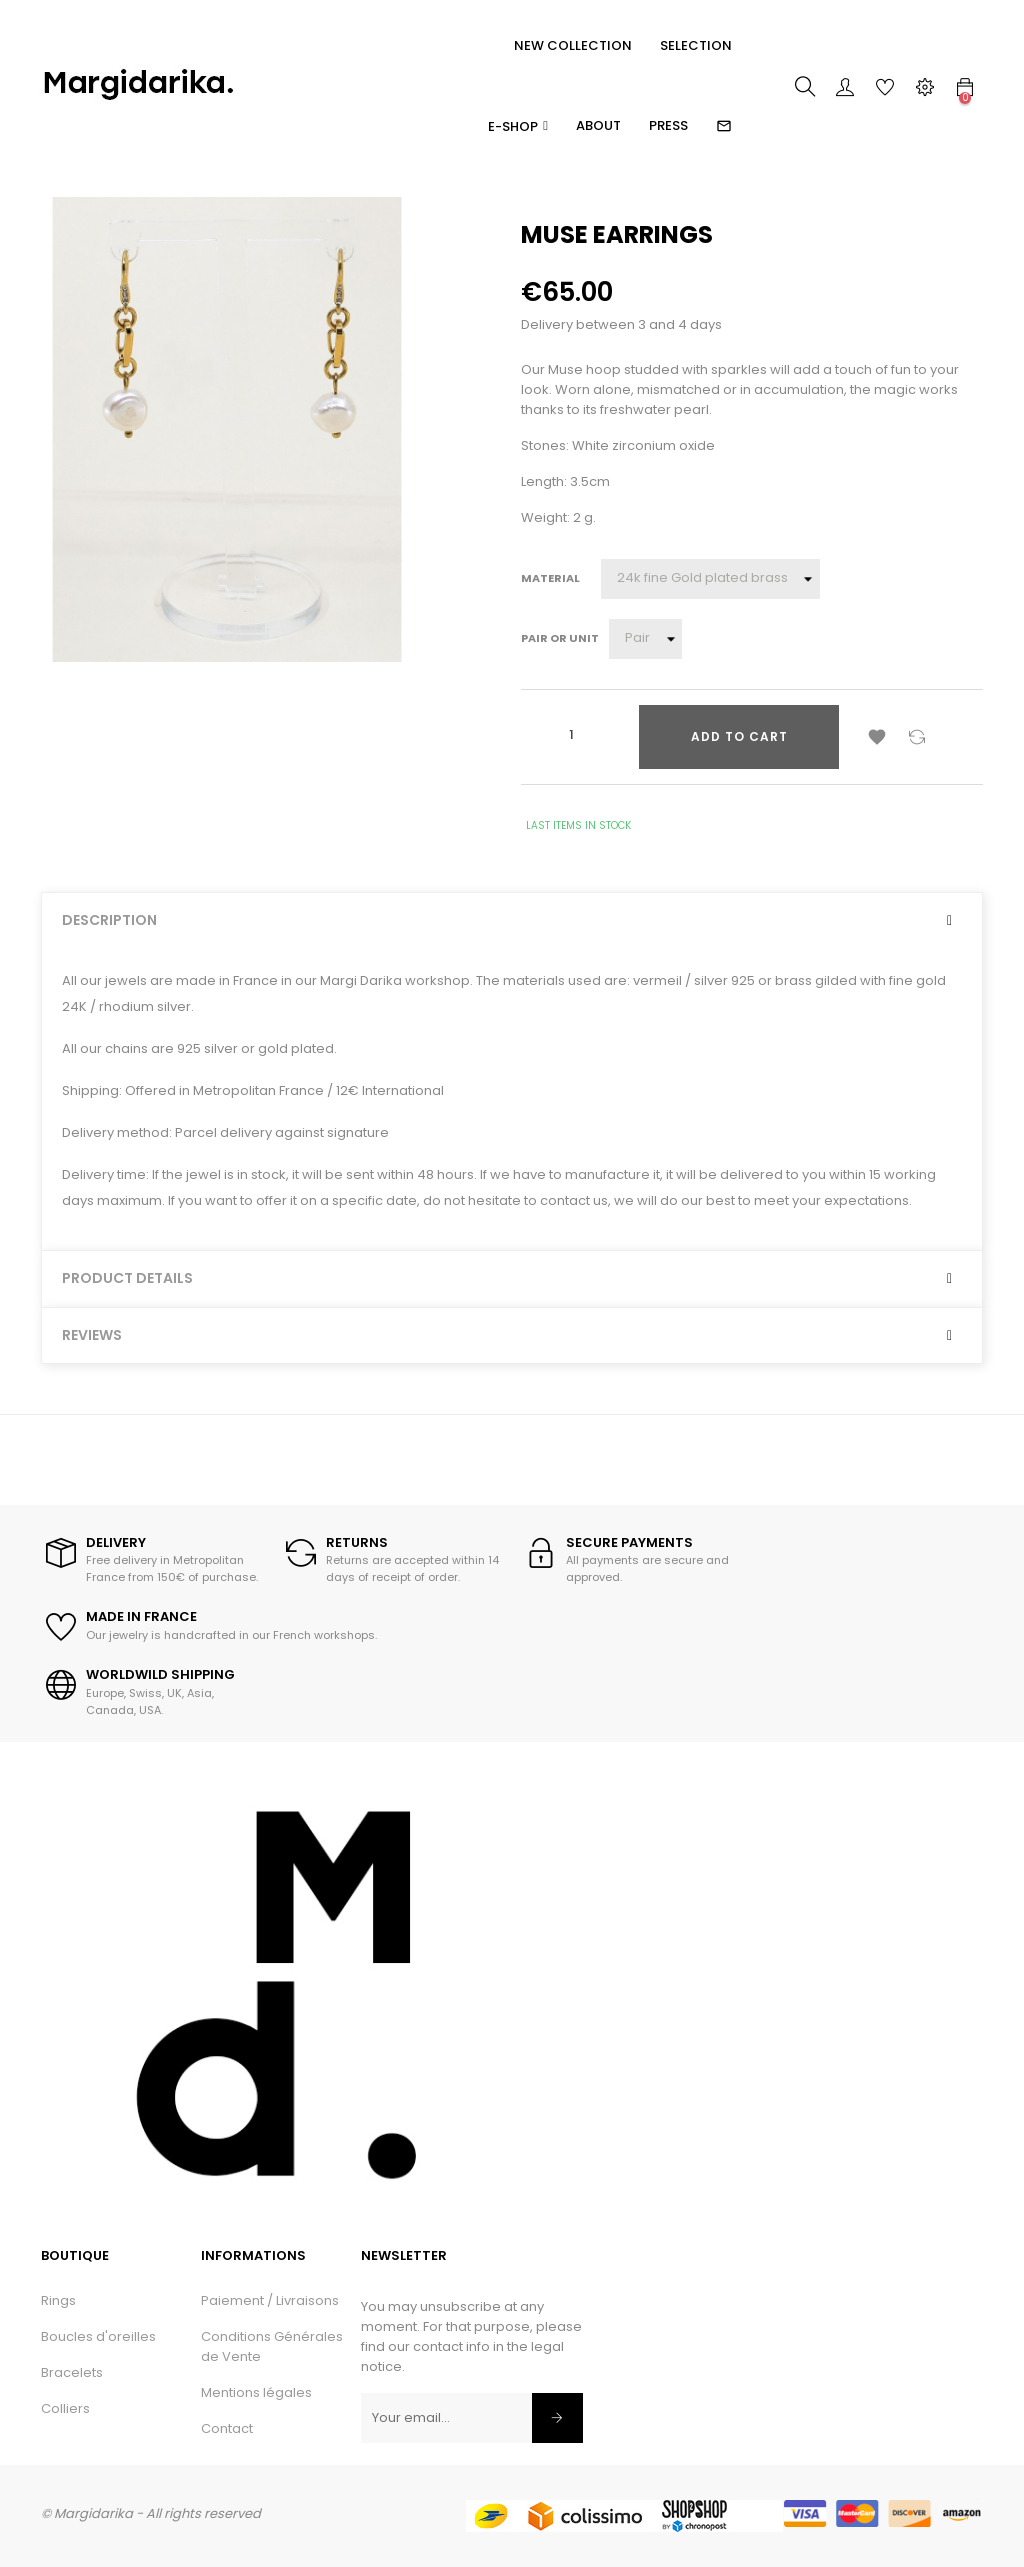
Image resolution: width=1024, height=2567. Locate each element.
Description (109, 920)
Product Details (127, 1278)
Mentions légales (256, 2392)
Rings (58, 2300)
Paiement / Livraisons (270, 2300)
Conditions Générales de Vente (272, 2346)
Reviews (92, 1335)
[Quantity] (571, 735)
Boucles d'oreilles (98, 2336)
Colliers (65, 2408)
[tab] (512, 920)
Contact (227, 2428)
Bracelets (72, 2372)
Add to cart (739, 736)
